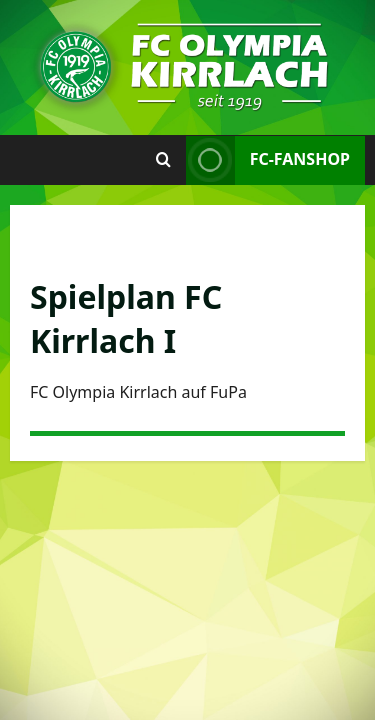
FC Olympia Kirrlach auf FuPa (138, 392)
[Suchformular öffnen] (163, 160)
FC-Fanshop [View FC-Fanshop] (268, 159)
